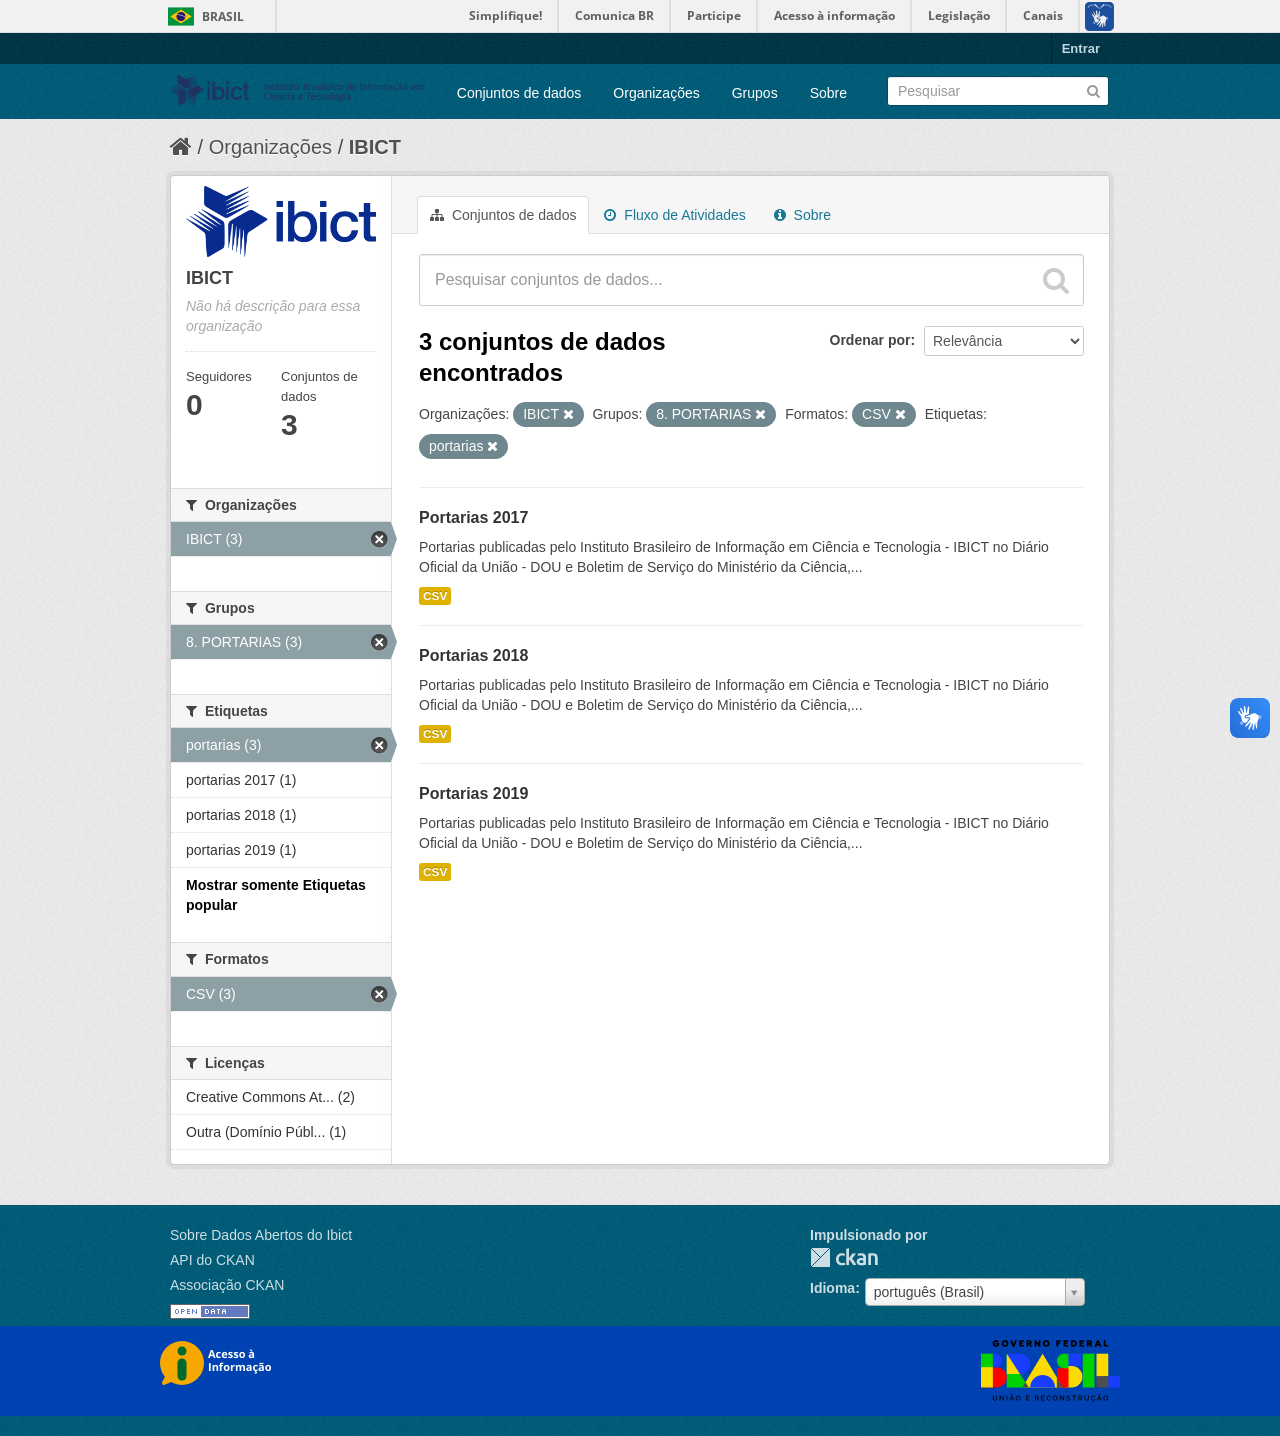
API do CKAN (212, 1260)
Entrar (1081, 48)
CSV (435, 596)
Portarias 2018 (473, 655)
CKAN (844, 1257)
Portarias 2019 (473, 793)
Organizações (656, 93)
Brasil (223, 16)
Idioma (832, 1288)
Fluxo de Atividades (674, 215)
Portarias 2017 (473, 517)
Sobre (828, 93)
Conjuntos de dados (519, 93)
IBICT (375, 147)
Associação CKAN (227, 1285)
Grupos (755, 93)
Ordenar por (870, 340)
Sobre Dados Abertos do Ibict (261, 1235)
